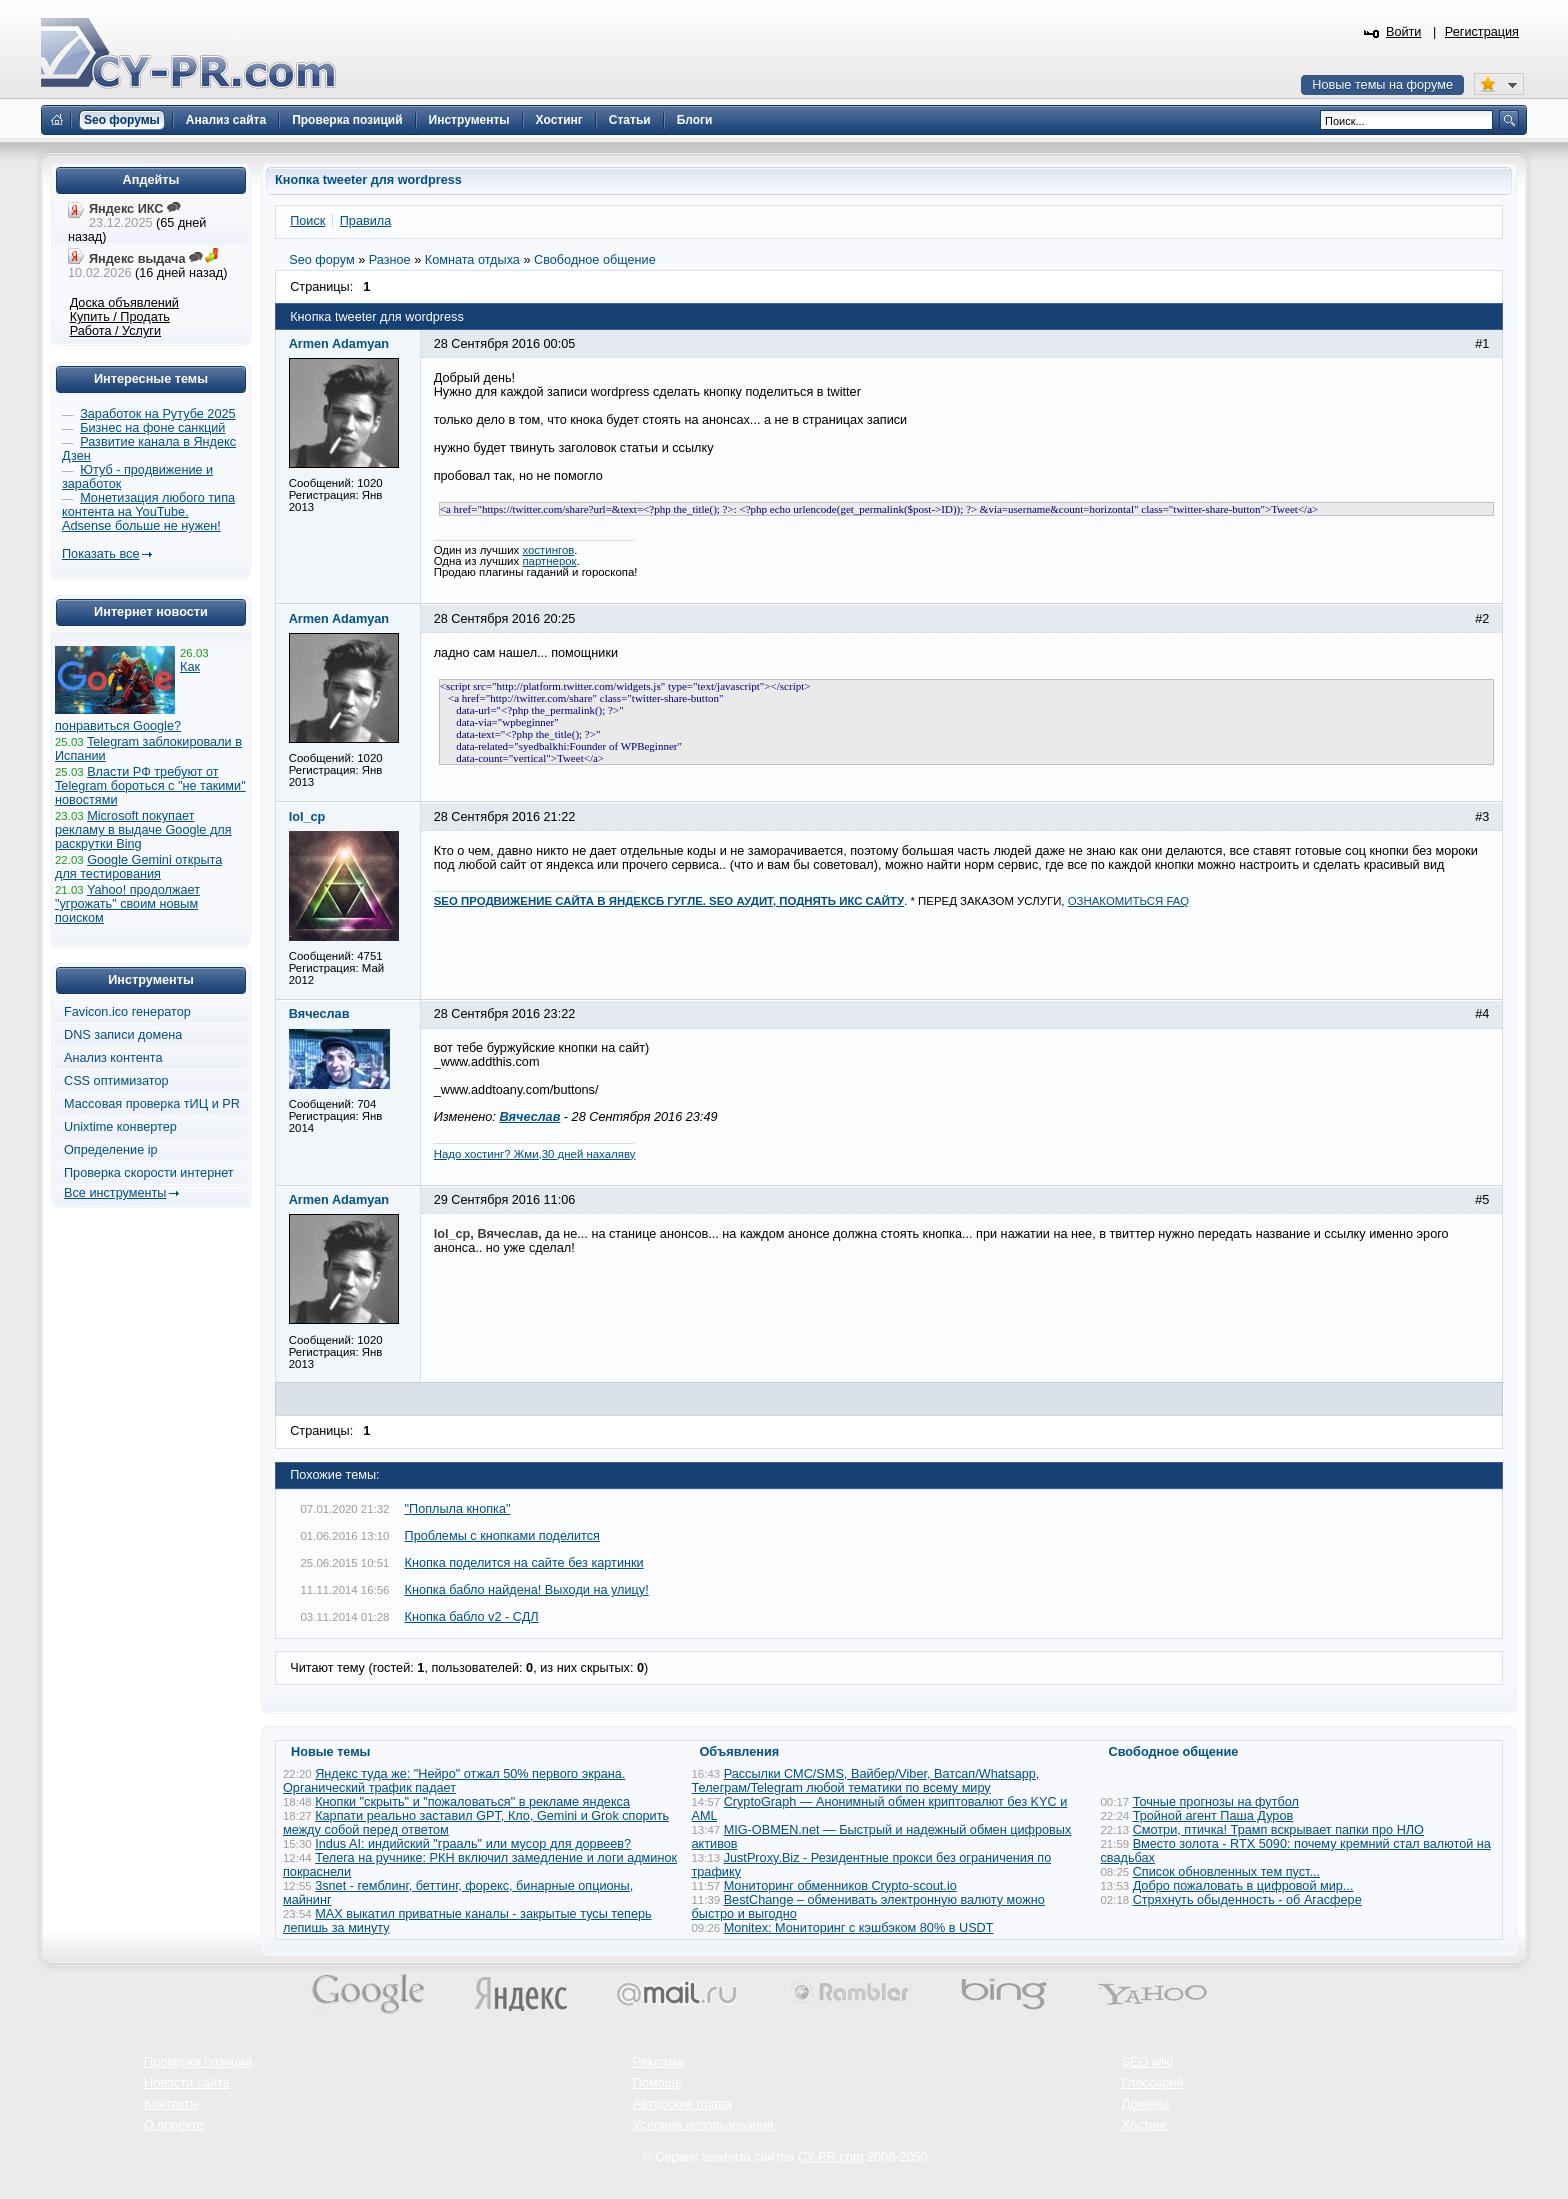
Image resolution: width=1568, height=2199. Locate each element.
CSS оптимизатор (116, 1081)
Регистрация (1482, 32)
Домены (1146, 2104)
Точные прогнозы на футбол (1216, 1802)
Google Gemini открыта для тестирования (138, 867)
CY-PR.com (831, 2157)
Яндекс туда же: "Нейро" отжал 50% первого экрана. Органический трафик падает (454, 1781)
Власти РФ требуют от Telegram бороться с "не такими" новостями (150, 786)
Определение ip (111, 1150)
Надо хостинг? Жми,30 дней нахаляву (535, 1154)
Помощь (657, 2083)
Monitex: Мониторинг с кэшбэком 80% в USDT (859, 1928)
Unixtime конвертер (120, 1127)
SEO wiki (1147, 2062)
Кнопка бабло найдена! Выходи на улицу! (527, 1590)
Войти (1404, 32)
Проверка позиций (198, 2062)
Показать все (100, 554)
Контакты (171, 2104)
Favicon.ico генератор (127, 1012)
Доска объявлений (124, 303)
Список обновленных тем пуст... (1226, 1872)
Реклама (658, 2062)
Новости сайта (187, 2083)
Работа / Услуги (115, 331)
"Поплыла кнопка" (458, 1509)
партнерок (549, 561)
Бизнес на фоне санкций (152, 428)
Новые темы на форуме (1382, 85)
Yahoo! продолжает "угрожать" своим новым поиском (127, 904)
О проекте (174, 2125)
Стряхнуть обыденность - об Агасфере (1247, 1900)
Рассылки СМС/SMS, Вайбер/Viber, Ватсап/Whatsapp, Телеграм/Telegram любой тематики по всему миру (866, 1781)
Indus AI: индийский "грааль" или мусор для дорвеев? (473, 1844)
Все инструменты (115, 1193)
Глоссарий (1153, 2083)
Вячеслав (529, 1117)
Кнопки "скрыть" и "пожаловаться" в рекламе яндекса (472, 1802)
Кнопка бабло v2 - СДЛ (472, 1617)
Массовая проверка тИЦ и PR (152, 1104)
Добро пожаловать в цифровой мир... (1243, 1886)
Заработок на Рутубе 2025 (157, 414)
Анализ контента (113, 1058)
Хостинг (1145, 2125)
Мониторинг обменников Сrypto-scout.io (840, 1886)
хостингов (548, 550)
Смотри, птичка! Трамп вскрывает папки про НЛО (1278, 1830)
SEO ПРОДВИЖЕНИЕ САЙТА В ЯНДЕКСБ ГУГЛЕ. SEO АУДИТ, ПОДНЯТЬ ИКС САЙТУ (669, 901)
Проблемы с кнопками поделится (502, 1536)
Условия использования (703, 2125)
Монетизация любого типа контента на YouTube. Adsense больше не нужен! (148, 512)
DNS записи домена (123, 1035)
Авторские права (682, 2104)
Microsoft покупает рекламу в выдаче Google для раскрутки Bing (143, 830)
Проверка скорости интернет (149, 1173)
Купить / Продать (120, 317)
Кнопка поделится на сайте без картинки (524, 1563)
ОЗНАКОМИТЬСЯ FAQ (1129, 901)
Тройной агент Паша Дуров (1213, 1816)
